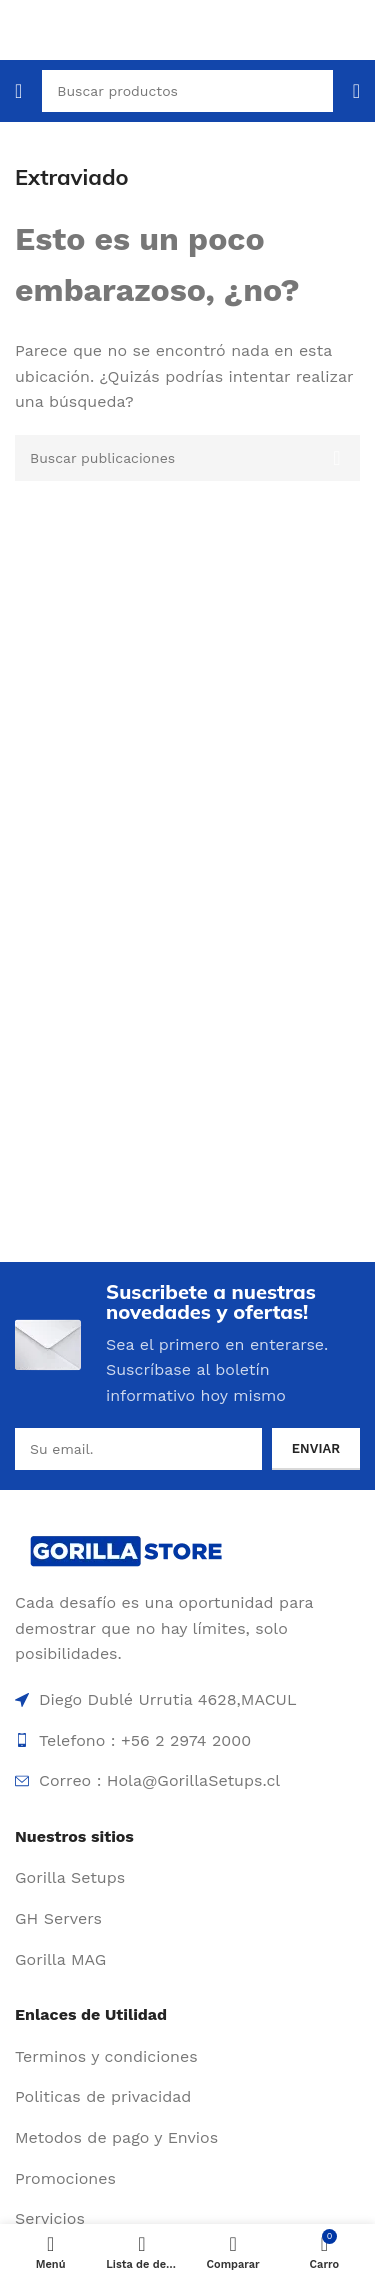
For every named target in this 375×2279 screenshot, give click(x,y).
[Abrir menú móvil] (18, 91)
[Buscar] (187, 458)
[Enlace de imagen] (127, 1548)
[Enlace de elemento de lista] (187, 1878)
